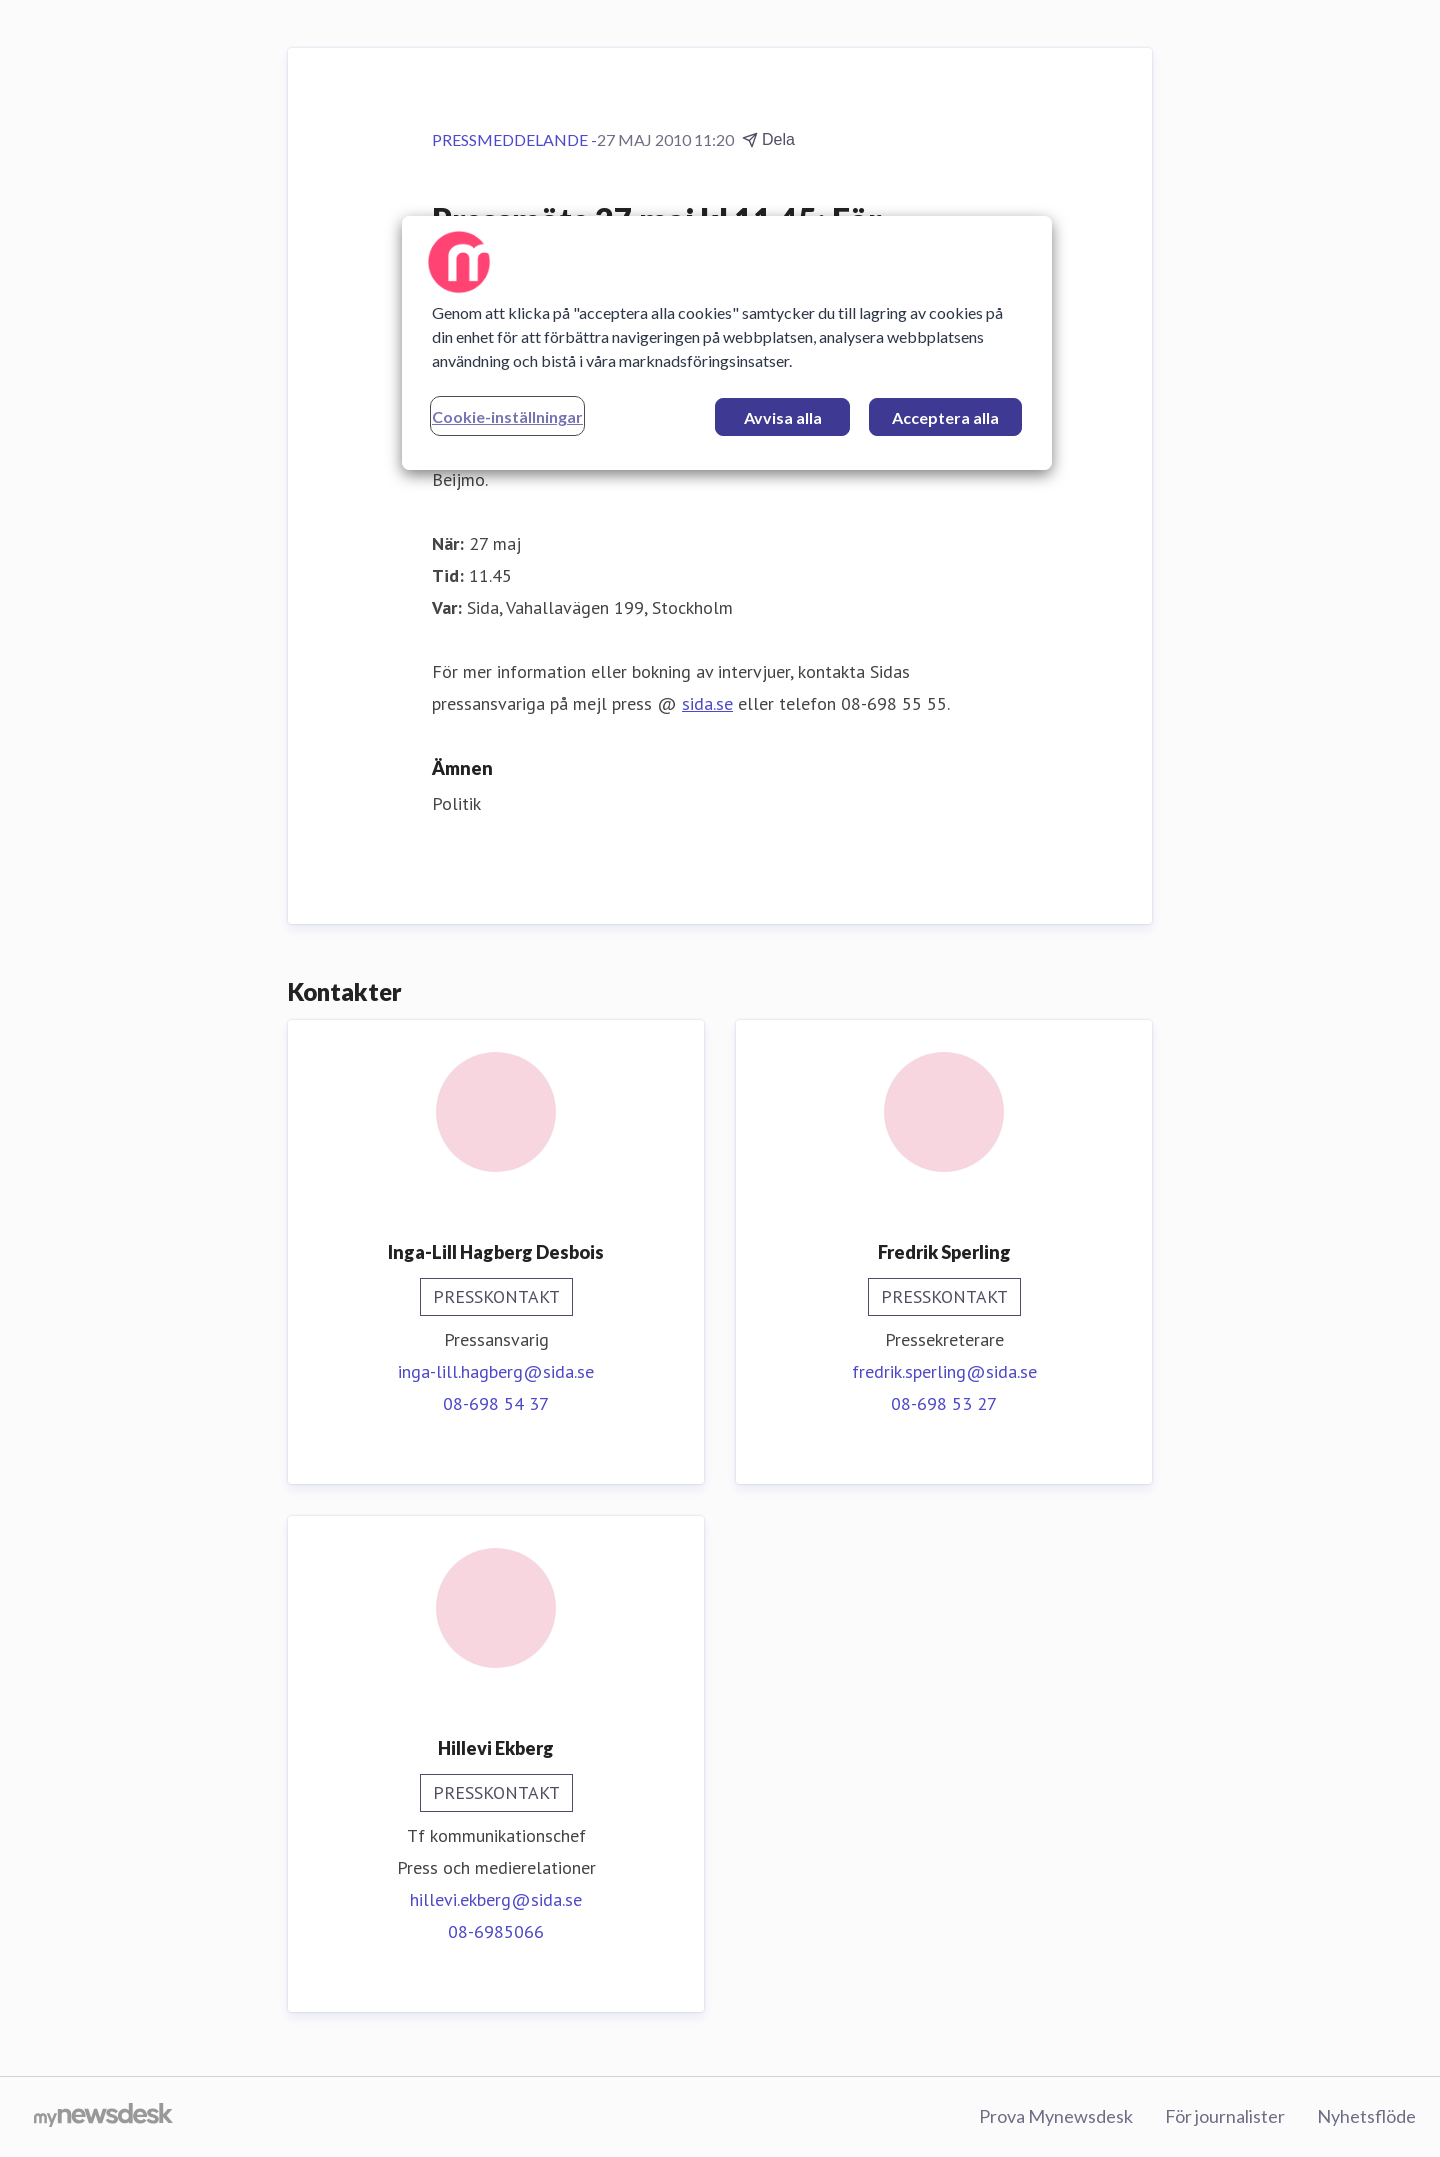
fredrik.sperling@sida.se (944, 1371)
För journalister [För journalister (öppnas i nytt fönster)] (1225, 2116)
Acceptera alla (945, 417)
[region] (727, 343)
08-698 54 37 (496, 1403)
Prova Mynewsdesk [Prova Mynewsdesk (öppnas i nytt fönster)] (1056, 2116)
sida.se (707, 703)
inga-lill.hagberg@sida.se (496, 1371)
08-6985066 (496, 1931)
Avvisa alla (783, 417)
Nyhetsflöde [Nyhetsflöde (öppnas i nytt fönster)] (1366, 2116)
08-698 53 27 (944, 1403)
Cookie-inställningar (507, 416)
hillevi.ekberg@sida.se (496, 1899)
